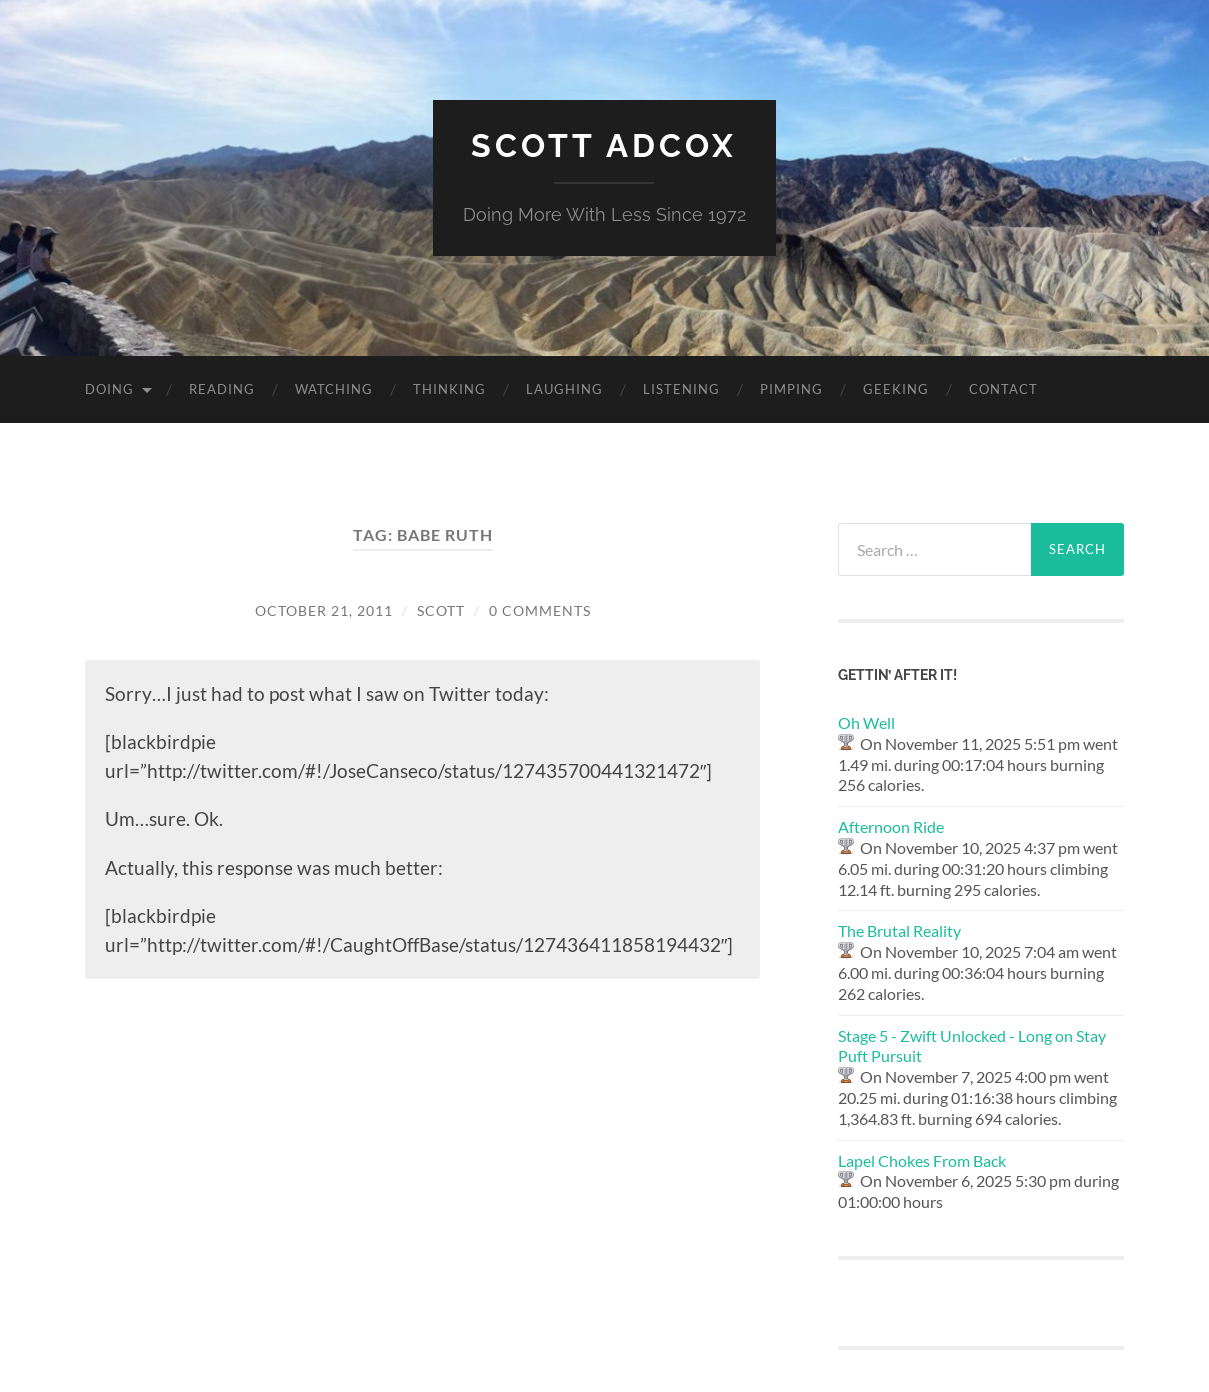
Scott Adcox (604, 145)
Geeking (896, 389)
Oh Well (866, 722)
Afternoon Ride (891, 826)
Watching (334, 389)
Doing (109, 389)
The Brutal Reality (899, 930)
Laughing (564, 389)
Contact (1003, 389)
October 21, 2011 (324, 610)
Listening (681, 389)
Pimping (791, 389)
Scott (441, 610)
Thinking (449, 389)
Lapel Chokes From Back (922, 1160)
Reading (222, 389)
